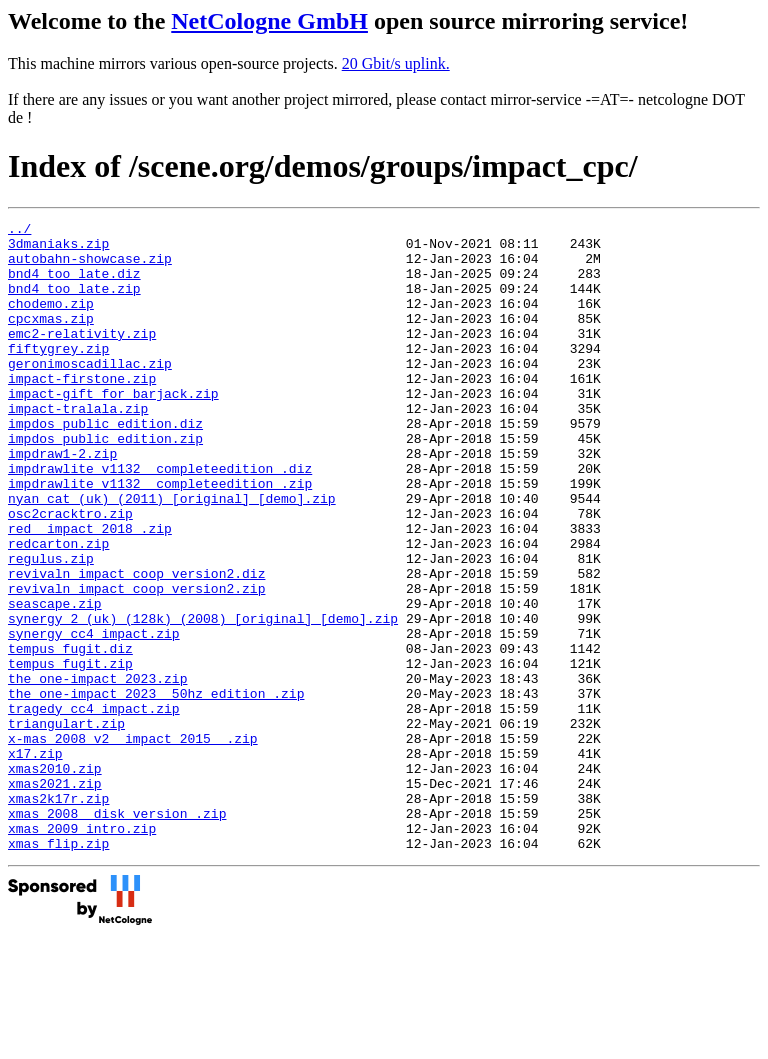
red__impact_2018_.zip (90, 591)
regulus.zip (51, 627)
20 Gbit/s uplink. (396, 63)
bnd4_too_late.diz (74, 285)
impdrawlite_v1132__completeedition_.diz (160, 519)
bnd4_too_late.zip (74, 303)
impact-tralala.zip (78, 447)
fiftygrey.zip (58, 375)
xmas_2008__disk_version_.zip (117, 933)
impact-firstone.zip (82, 411)
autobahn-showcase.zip (90, 267)
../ (19, 231)
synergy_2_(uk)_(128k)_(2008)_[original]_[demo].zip (203, 699)
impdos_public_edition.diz (105, 465)
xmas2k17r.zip (58, 915)
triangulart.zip (66, 825)
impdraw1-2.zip (62, 501)
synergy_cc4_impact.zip (94, 717)
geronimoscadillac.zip (90, 393)
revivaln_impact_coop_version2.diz (136, 645)
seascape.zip (55, 681)
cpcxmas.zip (51, 339)
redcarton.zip (58, 609)
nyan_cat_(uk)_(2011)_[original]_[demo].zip (172, 555)
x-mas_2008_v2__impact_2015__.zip (133, 843)
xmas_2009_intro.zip (82, 951)
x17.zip (35, 861)
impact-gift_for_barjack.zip (113, 429)
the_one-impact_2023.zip (97, 771)
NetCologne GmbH (269, 21)
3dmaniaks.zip (58, 249)
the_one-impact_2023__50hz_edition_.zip (156, 789)
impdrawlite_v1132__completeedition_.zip (160, 537)
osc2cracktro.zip (70, 573)
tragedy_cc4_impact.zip (94, 807)
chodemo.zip (51, 321)
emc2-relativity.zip (82, 357)
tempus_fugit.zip (70, 753)
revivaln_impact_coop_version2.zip (136, 663)
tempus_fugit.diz (70, 735)
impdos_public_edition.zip (105, 483)
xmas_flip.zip (58, 969)
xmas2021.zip (55, 897)
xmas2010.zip (55, 879)
